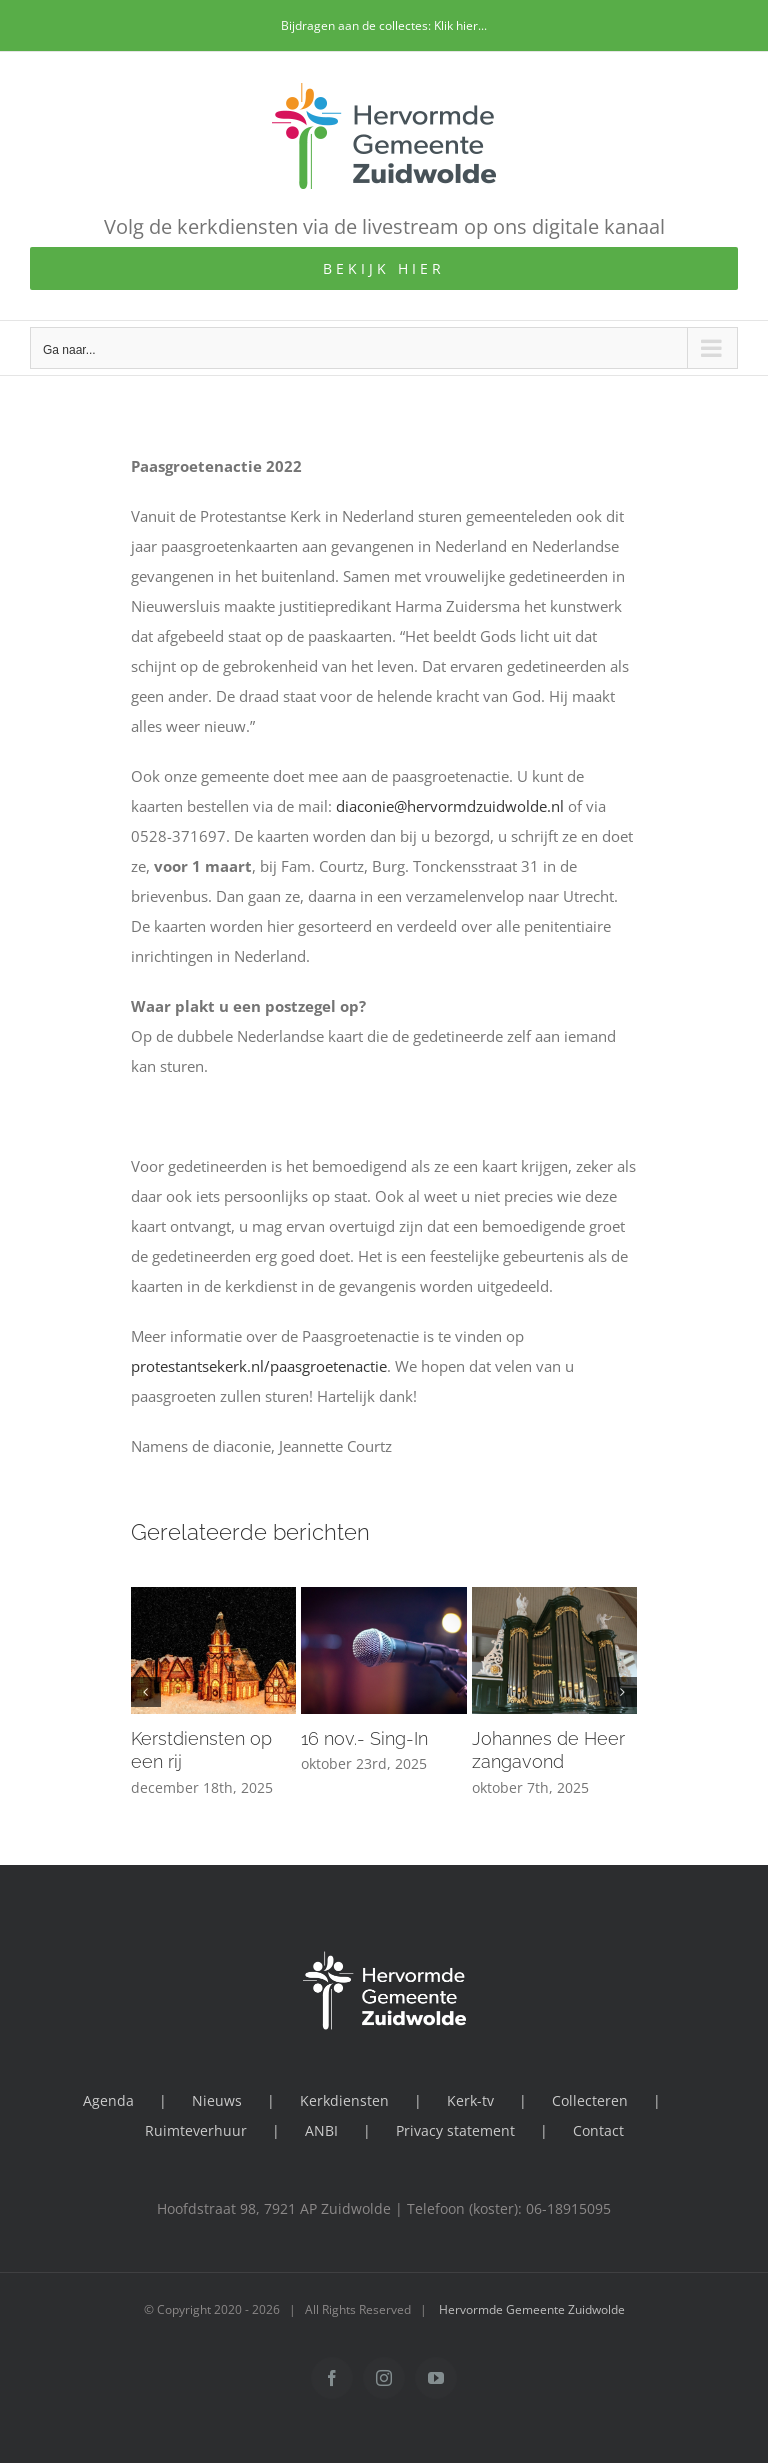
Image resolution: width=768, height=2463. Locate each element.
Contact (598, 2130)
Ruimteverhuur (196, 2130)
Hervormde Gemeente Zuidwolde (532, 2309)
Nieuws (217, 2100)
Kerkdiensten (344, 2100)
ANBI (321, 2130)
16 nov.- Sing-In (364, 1738)
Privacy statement (455, 2130)
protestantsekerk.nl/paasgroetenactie (259, 1366)
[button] (146, 1692)
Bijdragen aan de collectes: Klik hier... (384, 25)
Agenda (108, 2100)
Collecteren (590, 2100)
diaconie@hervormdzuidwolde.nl (450, 806)
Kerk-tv (470, 2100)
